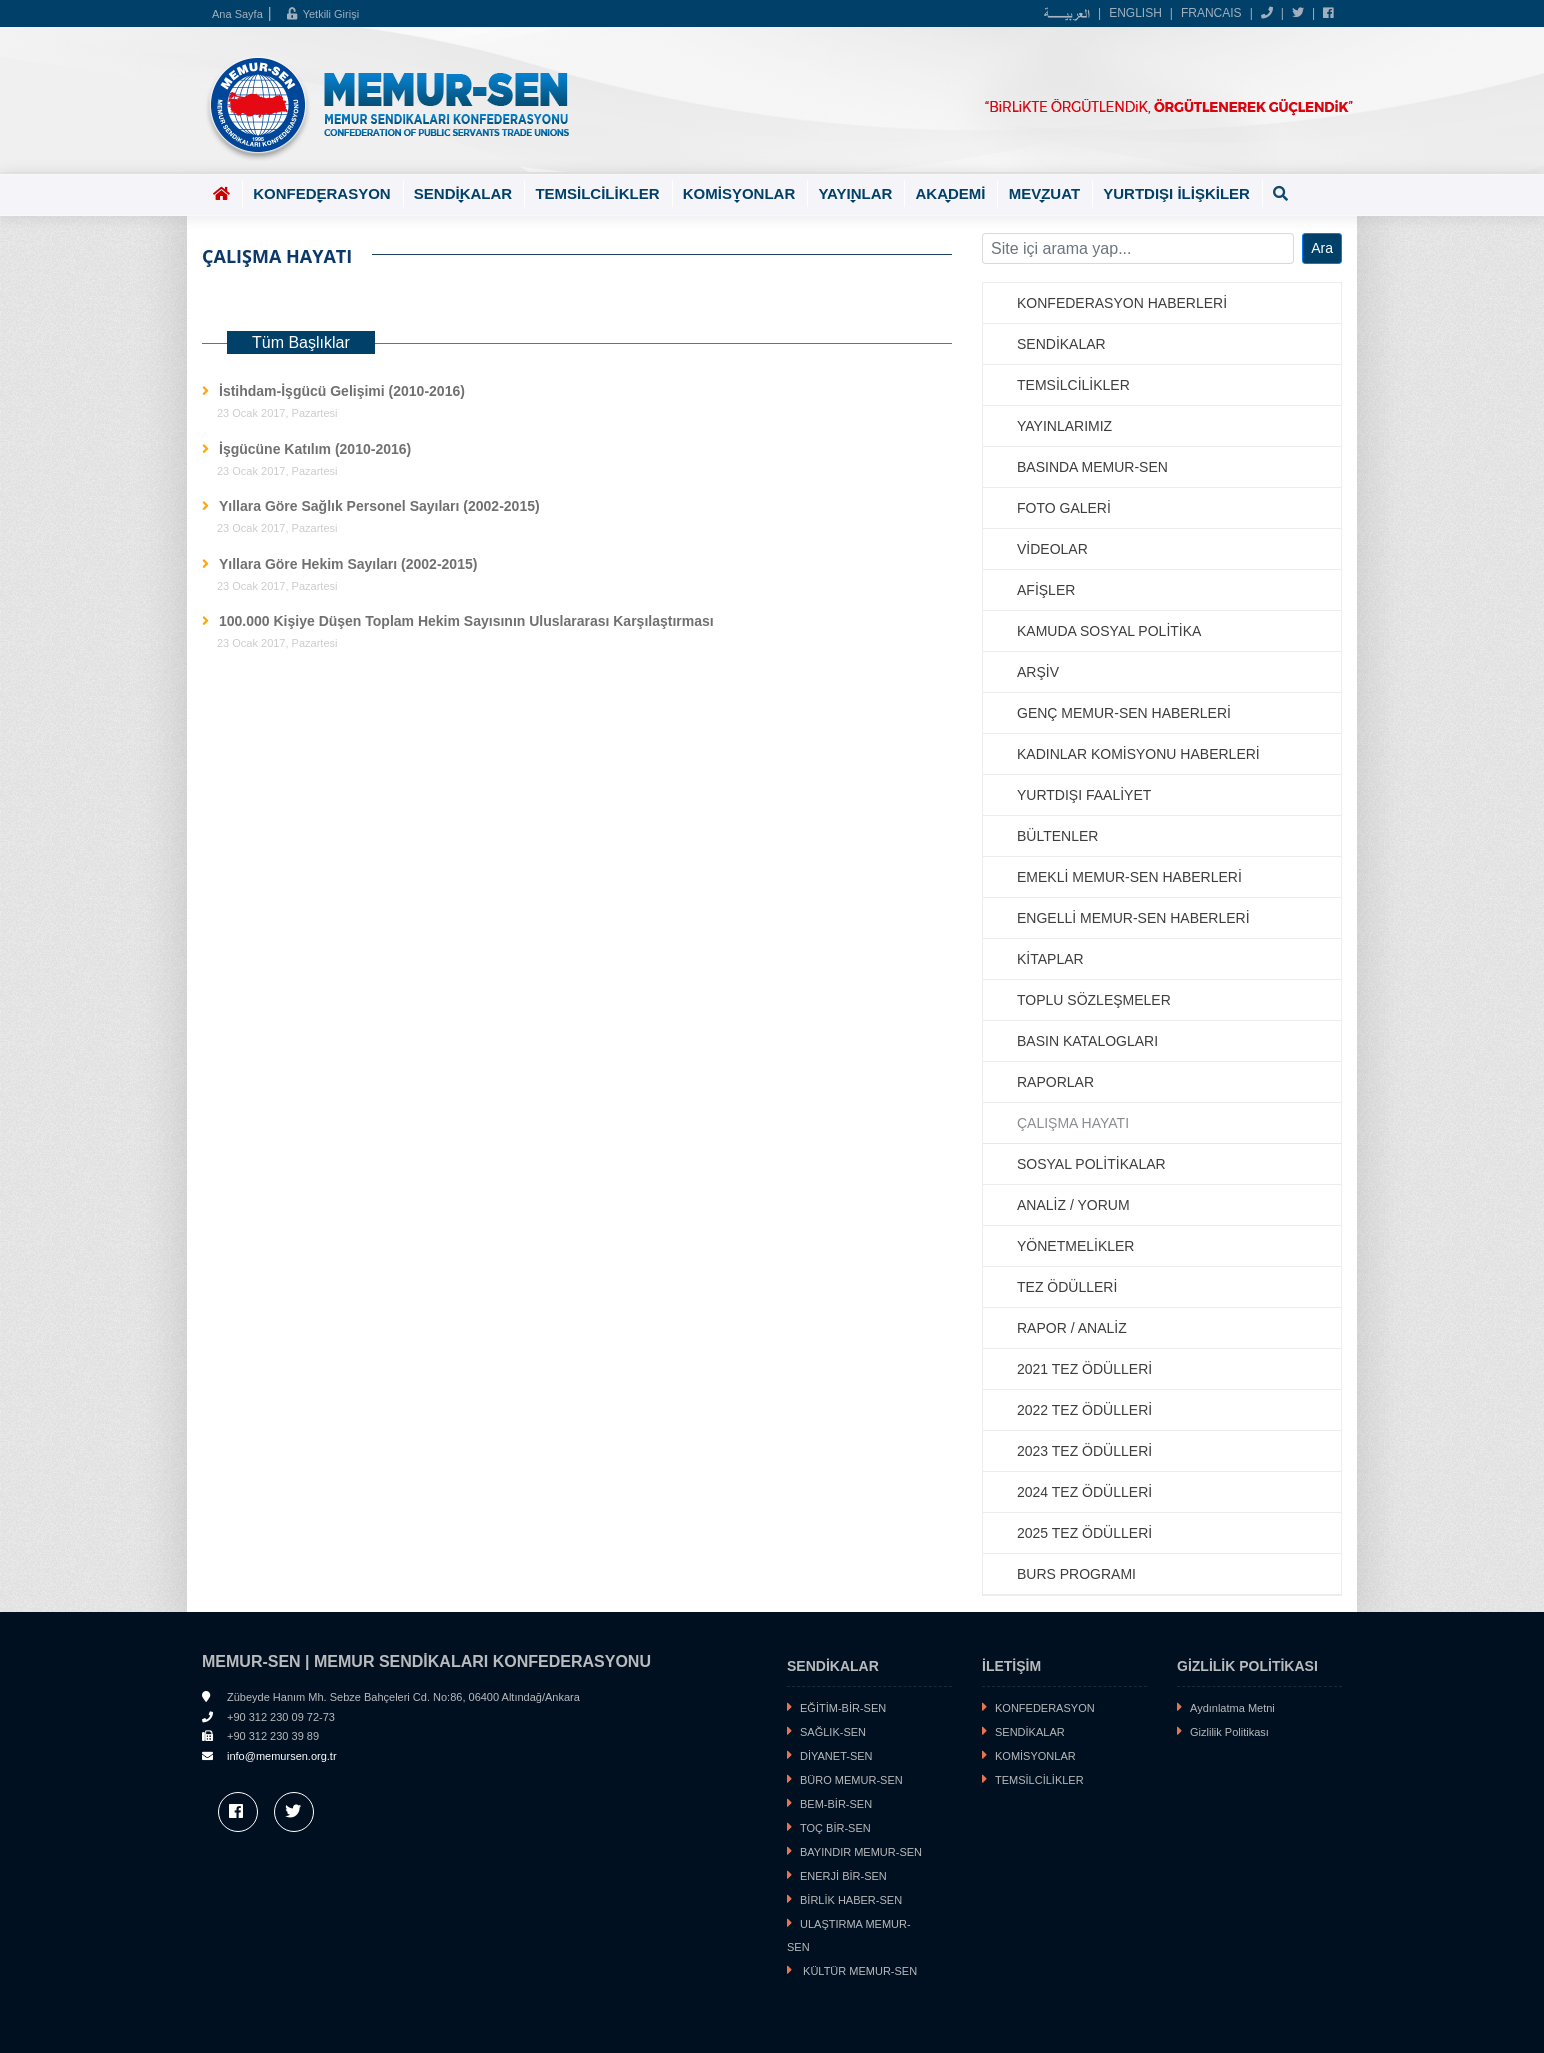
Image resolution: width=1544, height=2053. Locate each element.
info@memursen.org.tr (282, 1756)
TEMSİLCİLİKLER (597, 193)
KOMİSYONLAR (739, 195)
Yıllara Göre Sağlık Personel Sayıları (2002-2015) (379, 506)
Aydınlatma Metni (1232, 1708)
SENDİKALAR (463, 195)
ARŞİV (1038, 672)
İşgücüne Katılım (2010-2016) (315, 449)
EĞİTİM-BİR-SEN (843, 1708)
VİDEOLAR (1052, 549)
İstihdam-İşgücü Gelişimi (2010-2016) (342, 391)
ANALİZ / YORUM (1073, 1205)
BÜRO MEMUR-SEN (851, 1780)
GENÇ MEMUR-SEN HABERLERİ (1124, 713)
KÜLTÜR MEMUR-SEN (858, 1971)
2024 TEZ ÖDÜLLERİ (1084, 1492)
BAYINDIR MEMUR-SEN (861, 1852)
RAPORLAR (1055, 1082)
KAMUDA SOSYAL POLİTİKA (1109, 631)
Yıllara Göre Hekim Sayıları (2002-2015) (348, 564)
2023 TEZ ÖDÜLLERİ (1084, 1451)
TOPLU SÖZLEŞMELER (1094, 1000)
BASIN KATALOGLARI (1087, 1041)
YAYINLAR (855, 195)
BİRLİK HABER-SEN (851, 1900)
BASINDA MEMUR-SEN (1092, 467)
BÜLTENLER (1057, 836)
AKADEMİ (950, 195)
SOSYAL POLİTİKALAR (1091, 1164)
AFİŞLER (1046, 590)
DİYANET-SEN (836, 1756)
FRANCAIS (1211, 13)
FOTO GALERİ (1064, 508)
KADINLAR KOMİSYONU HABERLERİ (1138, 754)
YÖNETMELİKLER (1075, 1246)
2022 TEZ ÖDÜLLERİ (1084, 1410)
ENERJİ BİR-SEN (843, 1876)
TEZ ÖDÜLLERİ (1067, 1287)
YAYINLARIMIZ (1064, 426)
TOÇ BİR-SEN (835, 1828)
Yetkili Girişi (323, 14)
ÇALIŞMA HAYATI (1073, 1123)
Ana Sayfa (237, 14)
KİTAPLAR (1050, 959)
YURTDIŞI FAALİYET (1084, 795)
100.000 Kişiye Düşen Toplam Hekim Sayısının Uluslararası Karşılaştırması (466, 621)
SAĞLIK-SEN (833, 1732)
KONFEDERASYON (322, 195)
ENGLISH (1135, 13)
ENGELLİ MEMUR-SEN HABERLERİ (1133, 918)
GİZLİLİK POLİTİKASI (1247, 1666)
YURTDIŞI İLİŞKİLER (1176, 193)
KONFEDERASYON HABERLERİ (1122, 303)
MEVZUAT (1044, 195)
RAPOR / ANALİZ (1072, 1328)
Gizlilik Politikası (1229, 1732)
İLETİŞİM (1011, 1666)
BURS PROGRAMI (1076, 1574)
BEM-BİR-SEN (836, 1804)
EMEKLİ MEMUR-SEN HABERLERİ (1129, 877)
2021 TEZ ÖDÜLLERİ (1084, 1369)
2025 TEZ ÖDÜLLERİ (1084, 1533)
